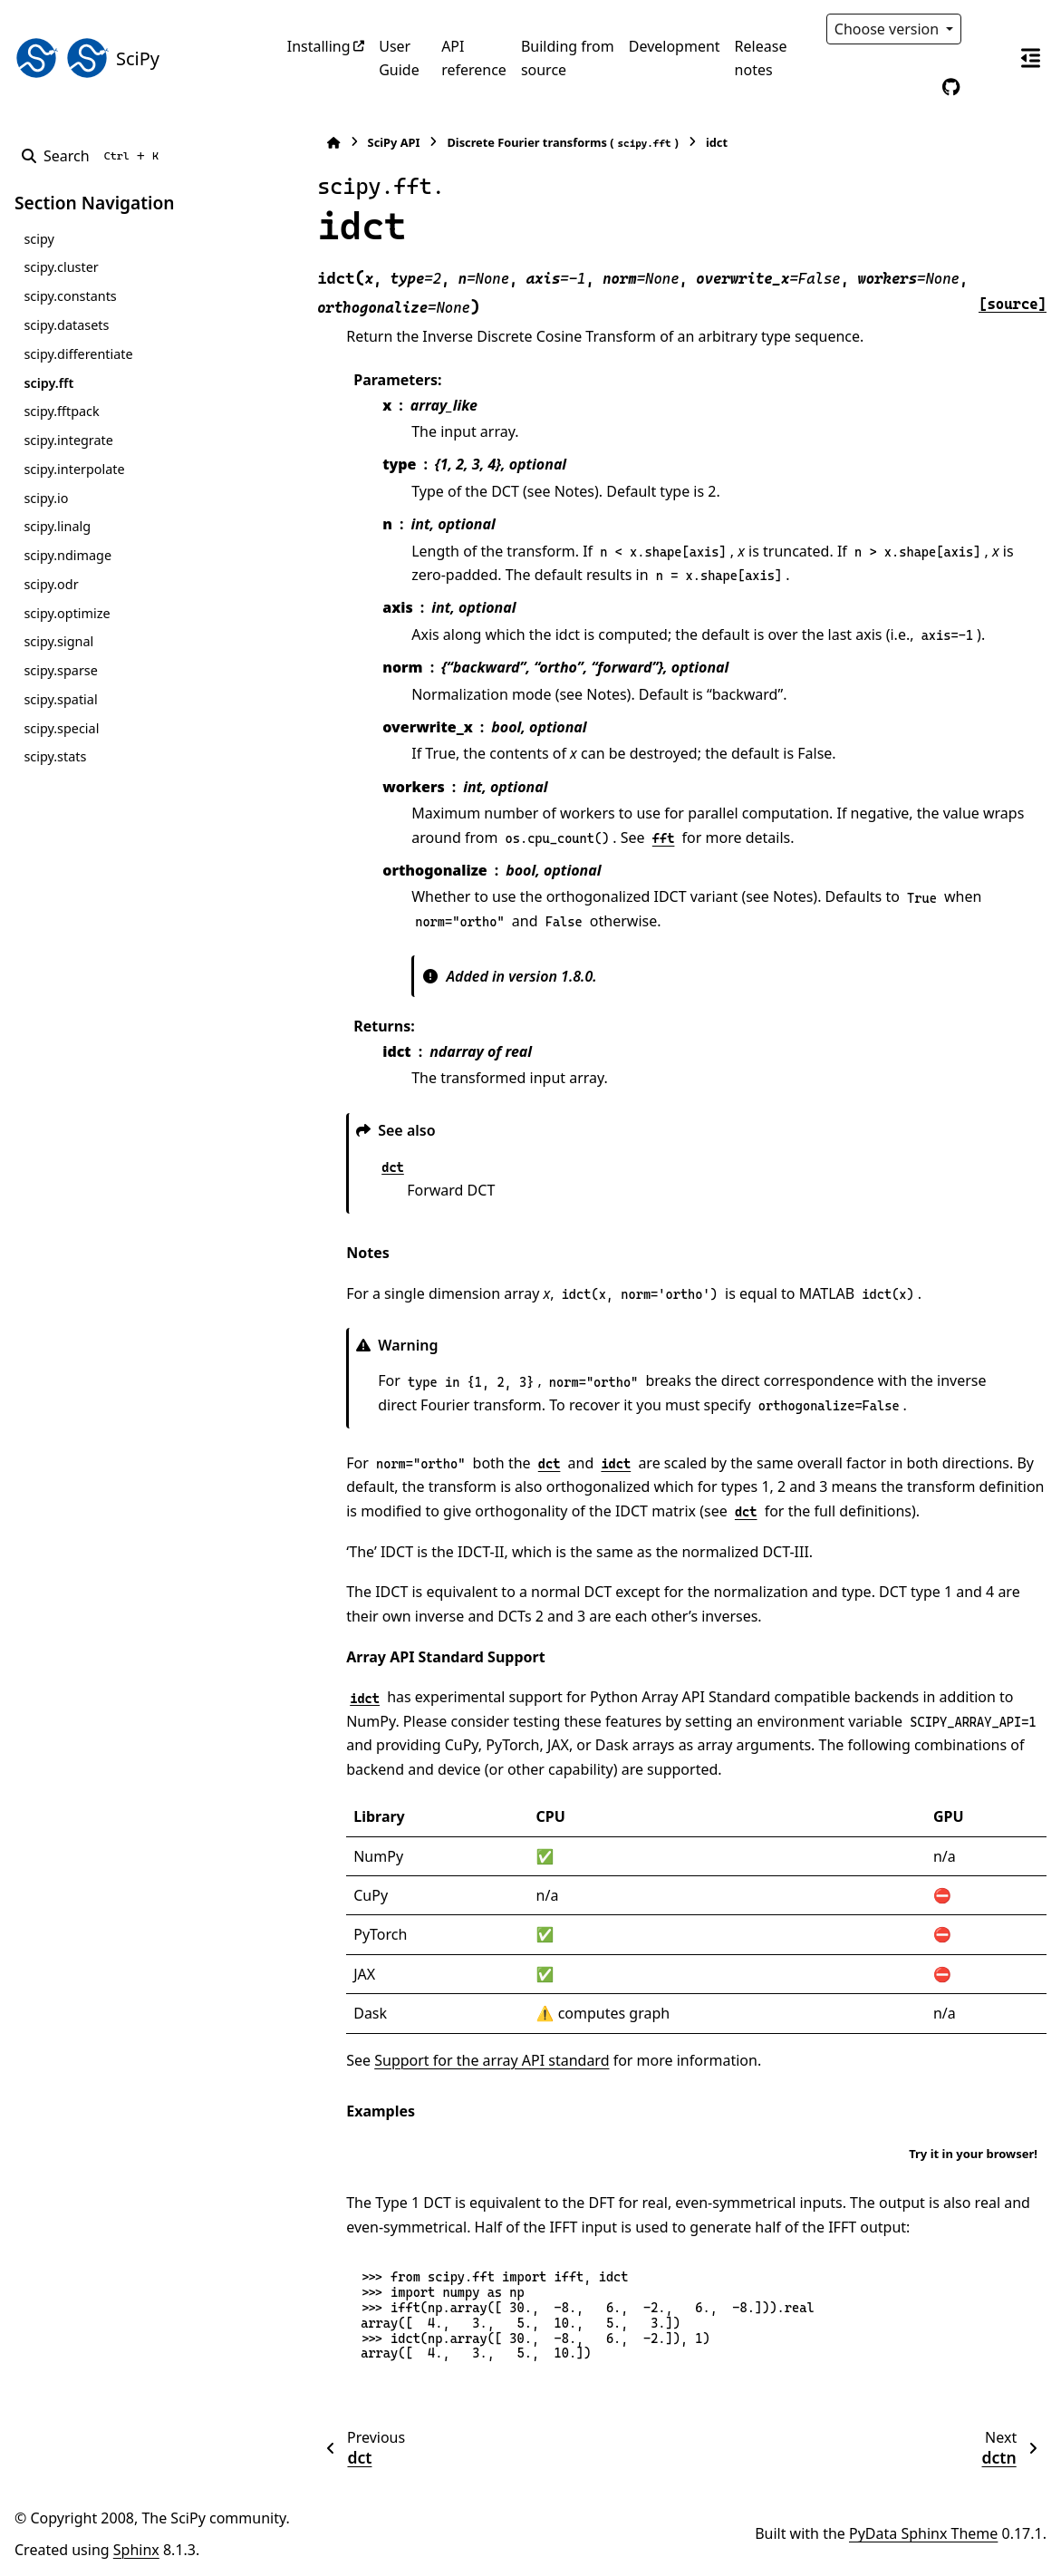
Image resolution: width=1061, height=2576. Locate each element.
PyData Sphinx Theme (923, 2533)
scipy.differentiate (78, 354)
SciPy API (356, 142)
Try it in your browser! (973, 2153)
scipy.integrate (68, 440)
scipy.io (46, 498)
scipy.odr (51, 584)
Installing (319, 46)
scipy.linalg (57, 526)
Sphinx (136, 2550)
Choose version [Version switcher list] (888, 29)
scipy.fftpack (61, 411)
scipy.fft (48, 383)
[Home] (296, 142)
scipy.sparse (60, 670)
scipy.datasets (66, 325)
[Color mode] (988, 29)
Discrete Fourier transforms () (525, 142)
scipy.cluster (61, 267)
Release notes (761, 58)
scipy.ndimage (67, 555)
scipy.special (61, 728)
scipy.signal (58, 641)
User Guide (399, 58)
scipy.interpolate (74, 469)
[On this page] (1030, 58)
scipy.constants (70, 296)
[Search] (93, 156)
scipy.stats (55, 756)
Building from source (567, 58)
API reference (473, 58)
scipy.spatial (60, 699)
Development (674, 46)
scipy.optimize (67, 613)
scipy (38, 238)
